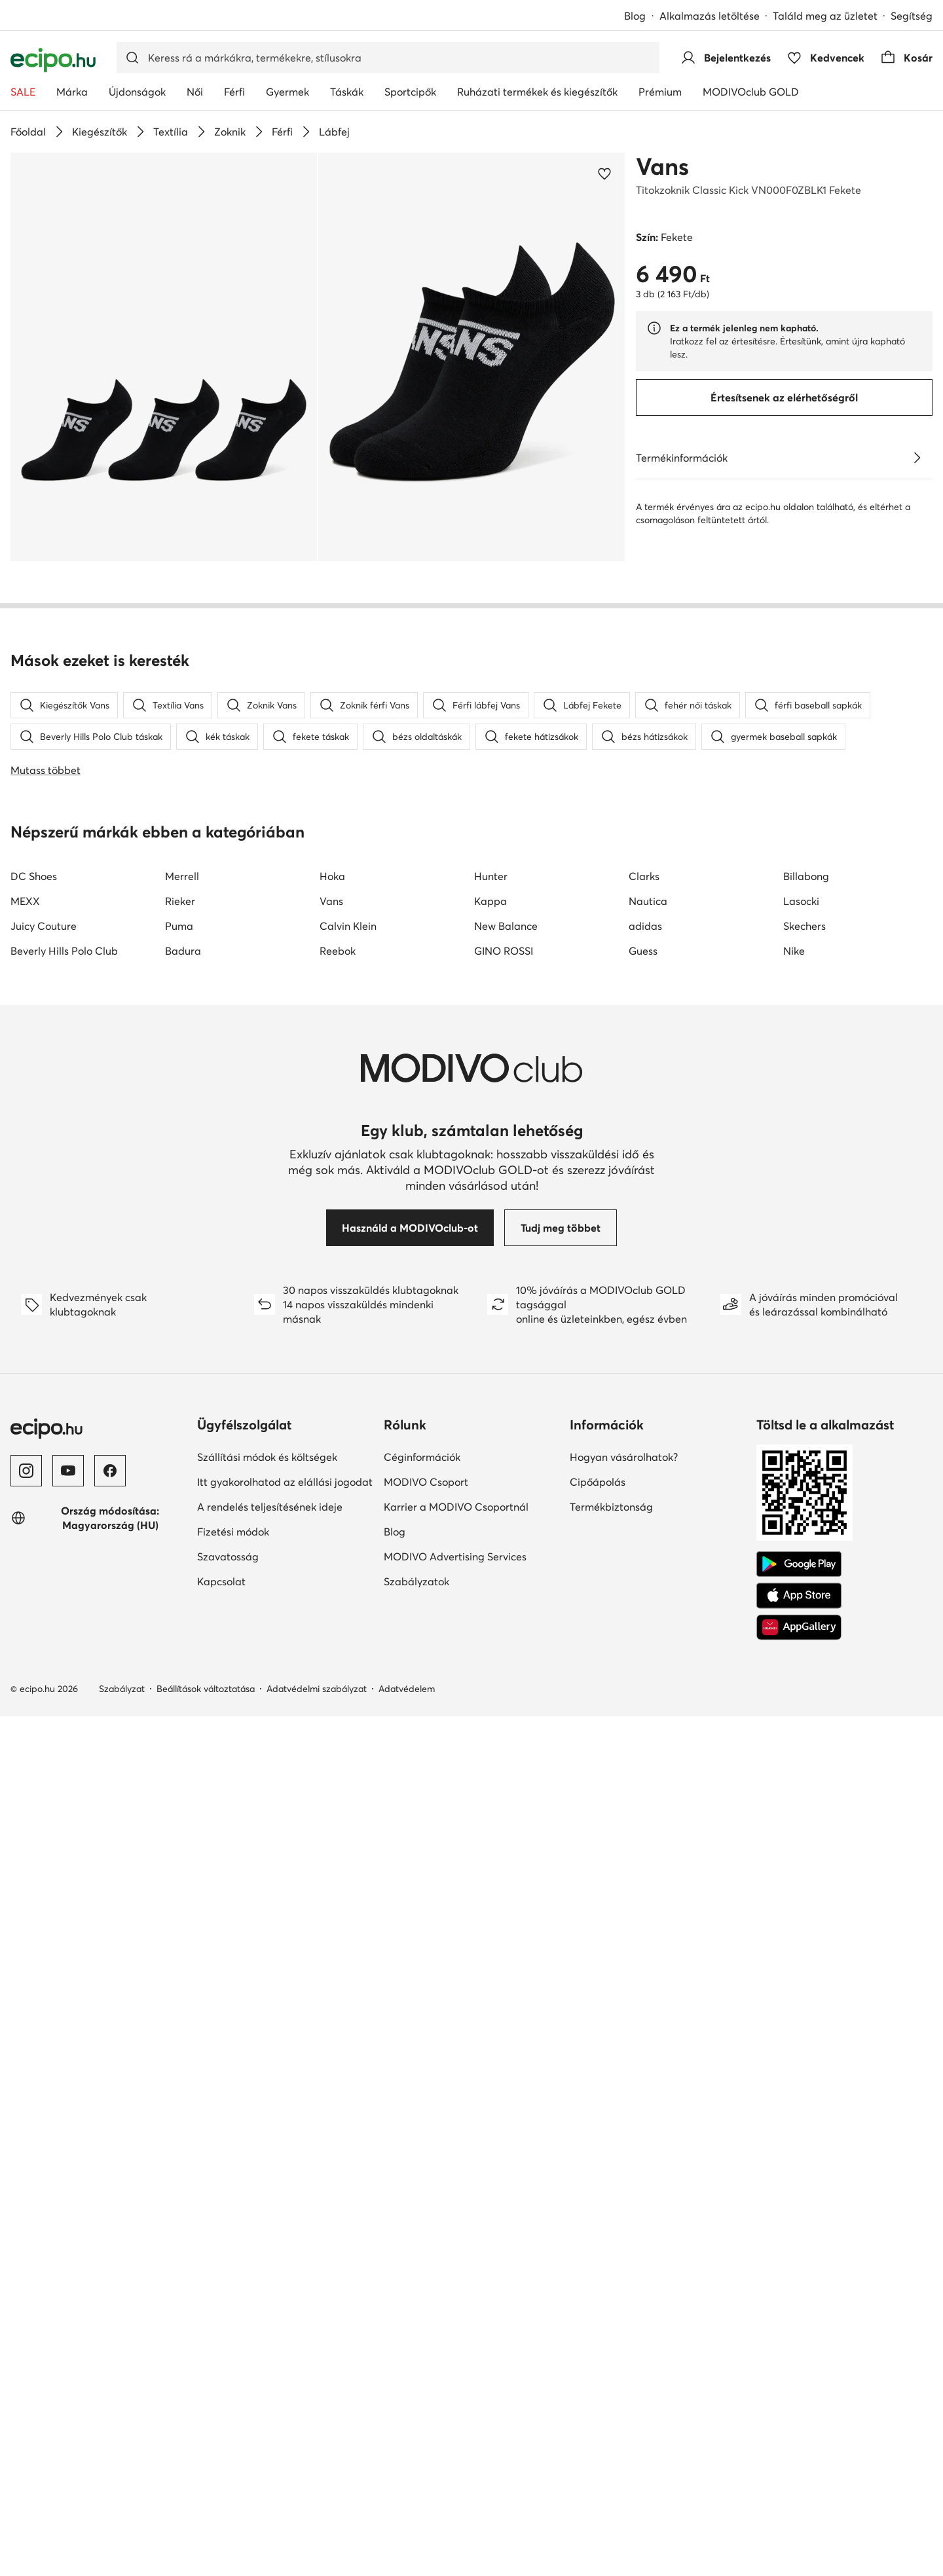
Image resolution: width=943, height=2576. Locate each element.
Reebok (338, 1718)
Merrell (182, 1644)
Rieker (180, 1669)
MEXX (25, 1669)
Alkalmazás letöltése (709, 15)
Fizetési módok (233, 2299)
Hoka (332, 1644)
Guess (643, 1718)
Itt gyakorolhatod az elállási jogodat (285, 2249)
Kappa (490, 1669)
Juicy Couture (43, 1694)
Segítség (912, 15)
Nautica (648, 1669)
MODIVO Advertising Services (455, 2324)
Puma (179, 1694)
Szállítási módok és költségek (267, 2225)
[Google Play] (798, 2332)
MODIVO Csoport (426, 2249)
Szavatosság (228, 2324)
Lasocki (801, 1669)
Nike (794, 1718)
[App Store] (798, 2364)
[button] (163, 357)
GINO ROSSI (503, 1718)
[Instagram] (26, 2238)
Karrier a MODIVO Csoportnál (456, 2274)
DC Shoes (33, 1644)
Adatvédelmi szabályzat (317, 2457)
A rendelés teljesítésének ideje (269, 2274)
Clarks (644, 1644)
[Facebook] (110, 2238)
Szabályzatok (416, 2349)
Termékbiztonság (611, 2274)
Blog (635, 15)
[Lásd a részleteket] (917, 457)
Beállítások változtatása (206, 2457)
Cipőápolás (597, 2249)
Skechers (804, 1694)
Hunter (491, 1644)
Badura (183, 1718)
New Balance (506, 1694)
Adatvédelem (407, 2457)
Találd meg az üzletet (825, 15)
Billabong (806, 1644)
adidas (645, 1694)
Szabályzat (122, 2457)
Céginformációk (422, 2225)
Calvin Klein (348, 1694)
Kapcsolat (221, 2349)
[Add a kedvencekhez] (604, 173)
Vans (662, 166)
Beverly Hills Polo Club (64, 1718)
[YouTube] (68, 2238)
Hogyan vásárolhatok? (624, 2225)
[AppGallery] (798, 2395)
